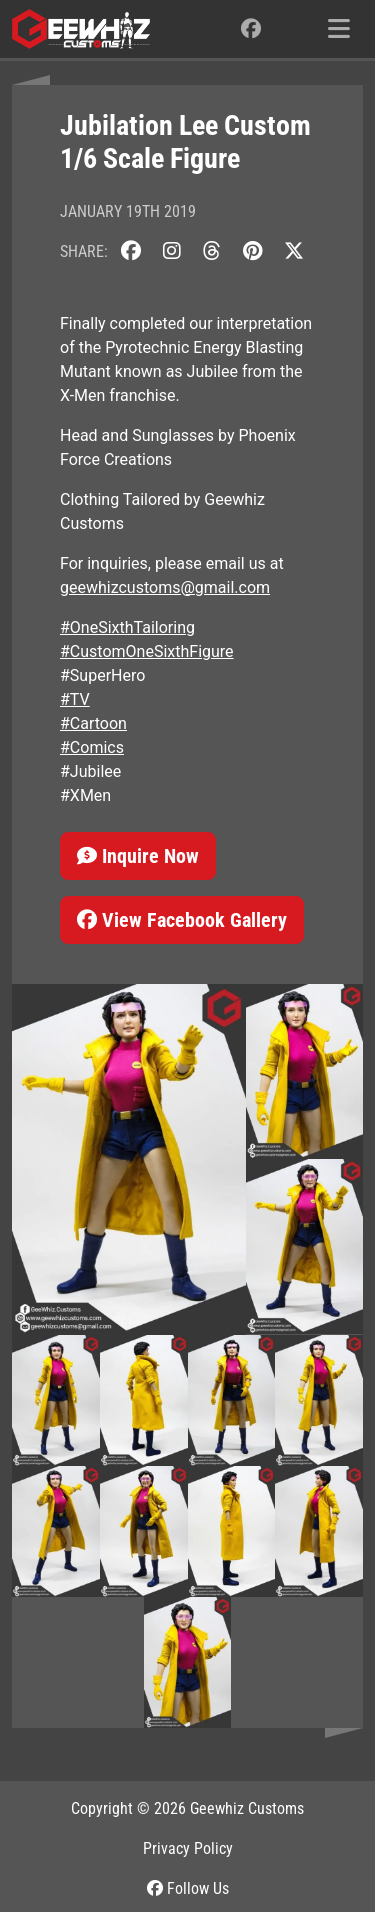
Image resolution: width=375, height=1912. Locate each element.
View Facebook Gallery (182, 920)
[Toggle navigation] (339, 29)
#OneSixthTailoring (127, 627)
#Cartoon (93, 723)
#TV (75, 699)
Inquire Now (138, 856)
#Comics (92, 747)
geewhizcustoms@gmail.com (165, 587)
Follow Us (188, 1888)
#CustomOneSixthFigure (147, 651)
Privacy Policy (188, 1848)
